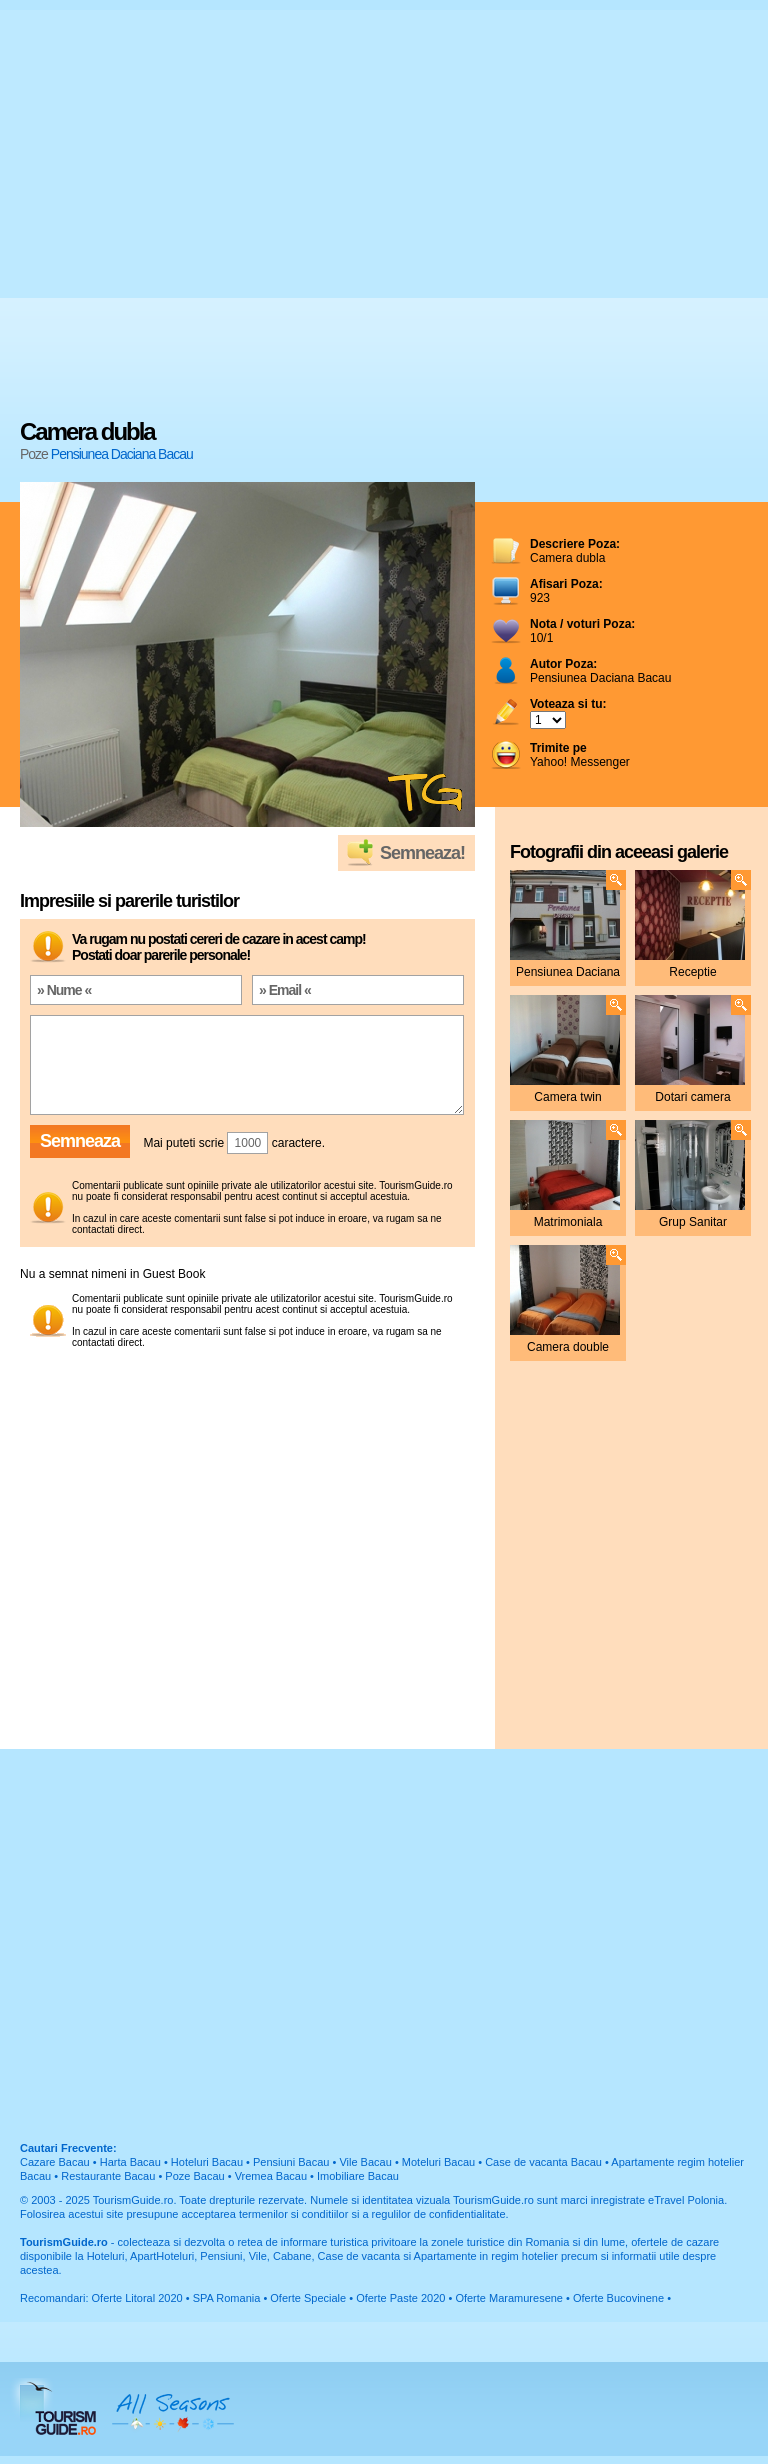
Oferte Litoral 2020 (137, 2298)
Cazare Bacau (55, 2162)
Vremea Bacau (271, 2176)
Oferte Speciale (308, 2298)
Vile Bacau (365, 2162)
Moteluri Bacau (438, 2162)
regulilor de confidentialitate (439, 2214)
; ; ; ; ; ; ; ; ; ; (548, 720)
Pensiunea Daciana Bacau (122, 454)
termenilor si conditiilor (293, 2214)
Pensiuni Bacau (291, 2162)
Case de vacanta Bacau (543, 2162)
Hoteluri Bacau (207, 2162)
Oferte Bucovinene (618, 2298)
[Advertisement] (187, 217)
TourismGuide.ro (133, 2200)
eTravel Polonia (686, 2200)
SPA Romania (227, 2298)
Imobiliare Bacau (358, 2176)
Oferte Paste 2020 (400, 2298)
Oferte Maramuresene (509, 2298)
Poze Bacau (194, 2176)
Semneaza (80, 1141)
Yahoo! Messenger (580, 755)
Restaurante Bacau (108, 2176)
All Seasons (173, 2409)
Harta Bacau (130, 2162)
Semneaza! (422, 853)
